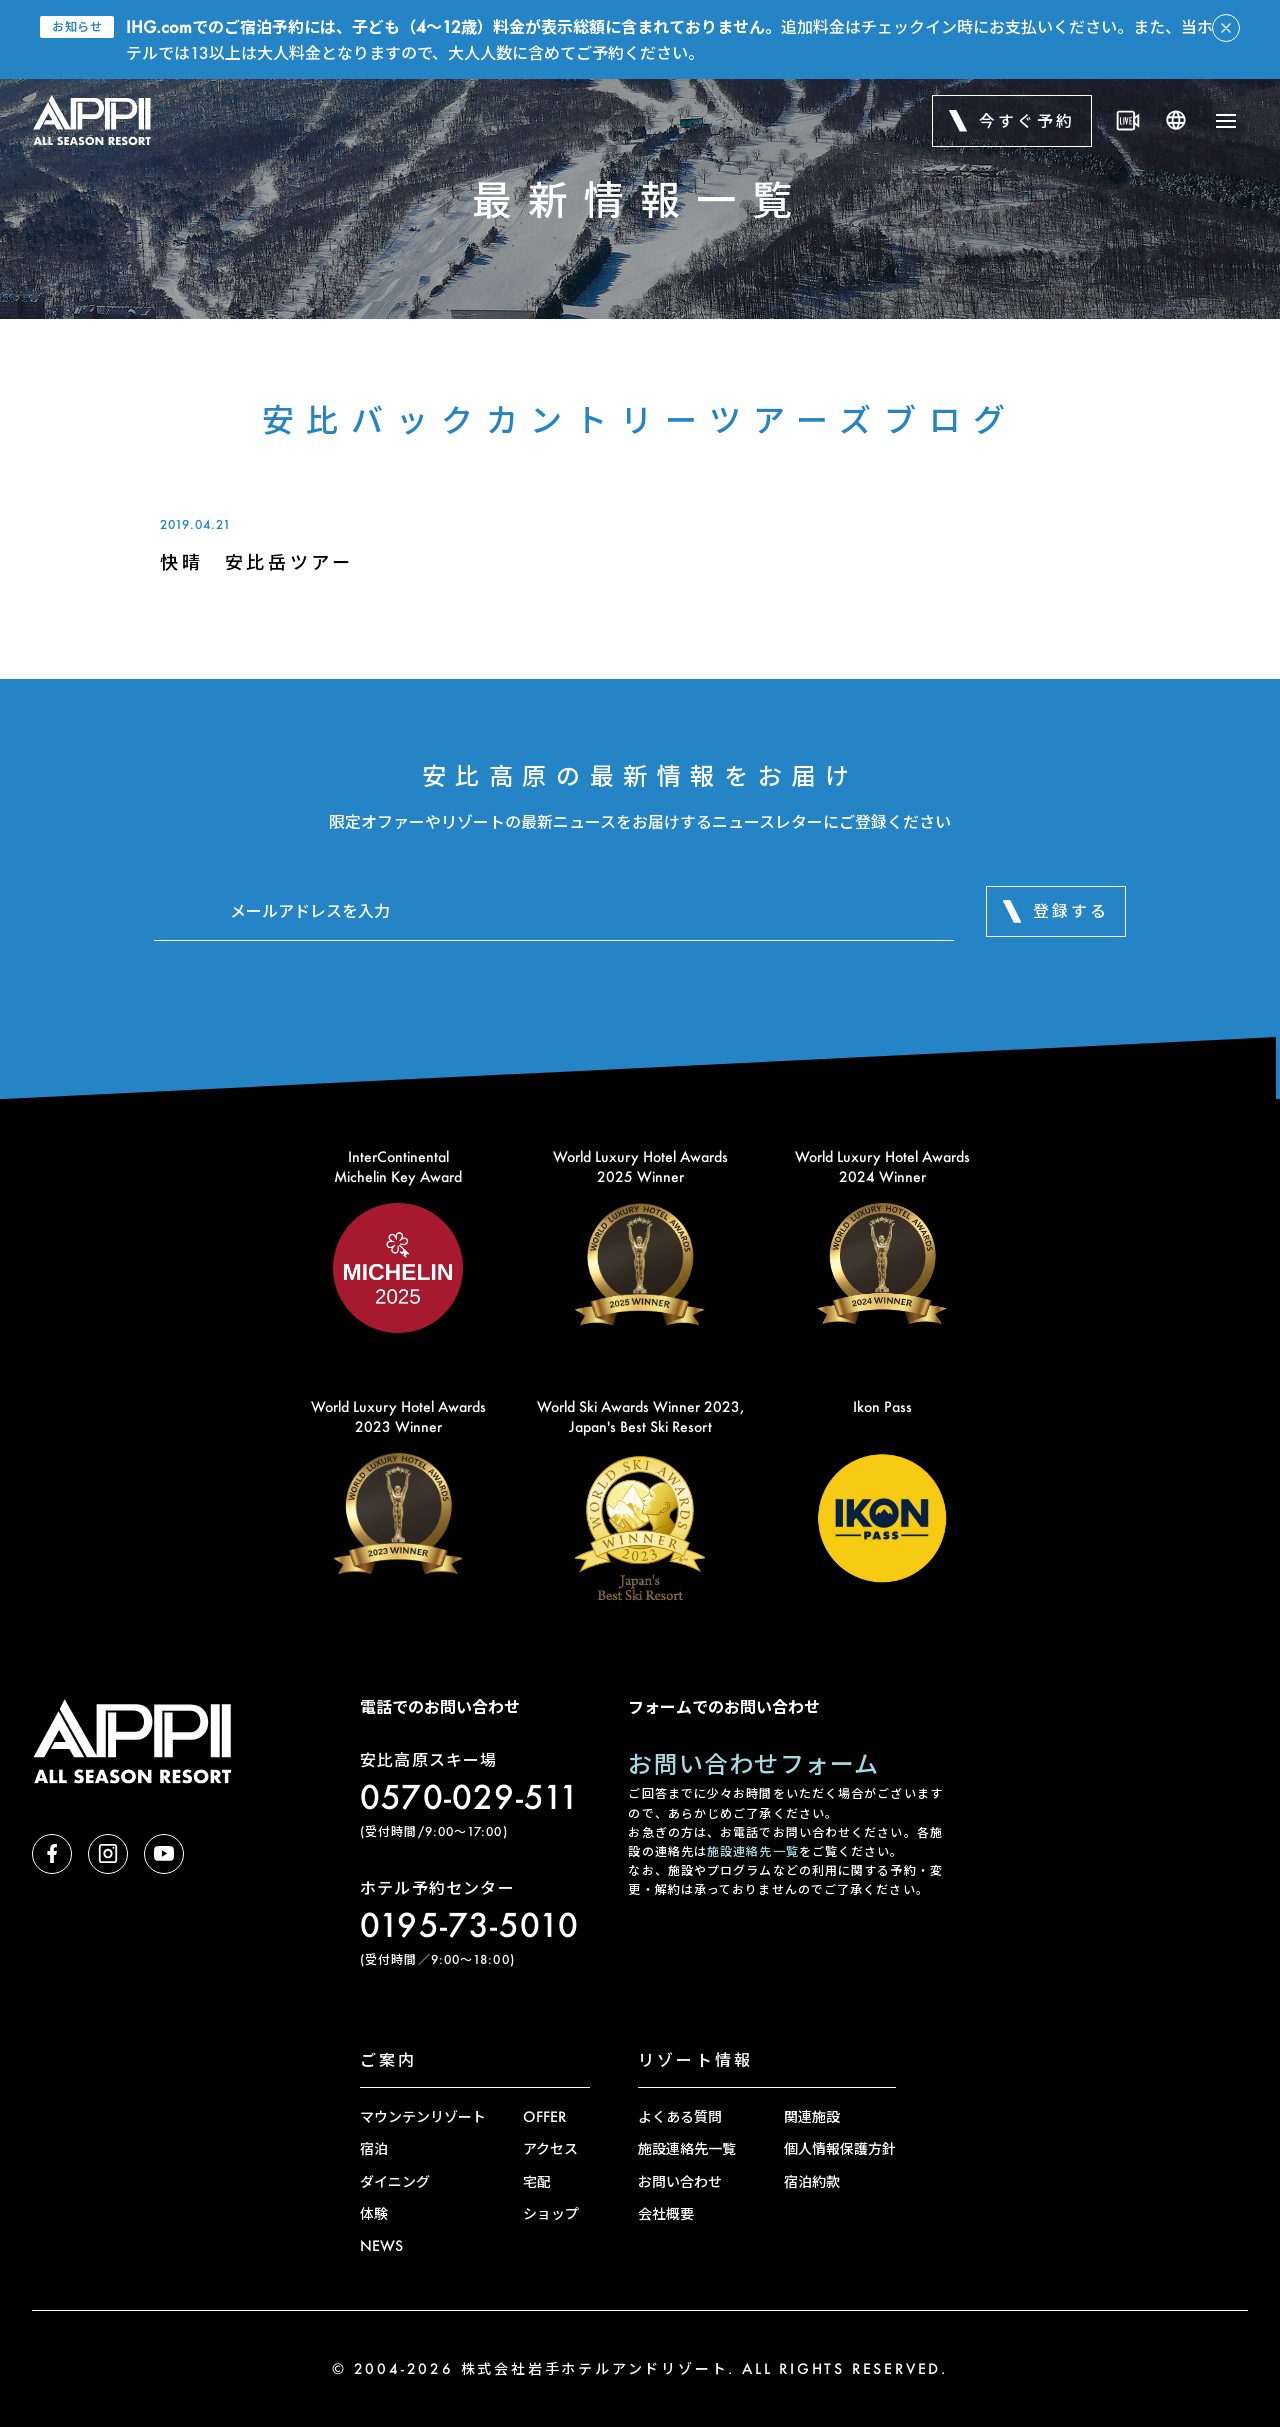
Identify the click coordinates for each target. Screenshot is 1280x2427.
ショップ (551, 2213)
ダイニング (395, 2181)
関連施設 (812, 2116)
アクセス (550, 2148)
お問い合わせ (680, 2181)
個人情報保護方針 (840, 2148)
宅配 (537, 2181)
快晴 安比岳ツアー (256, 562)
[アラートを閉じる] (1226, 28)
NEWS (381, 2245)
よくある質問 (680, 2116)
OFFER (544, 2116)
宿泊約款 (812, 2181)
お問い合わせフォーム (753, 1763)
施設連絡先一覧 (753, 1851)
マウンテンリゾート (423, 2116)
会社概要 (666, 2213)
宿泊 (374, 2148)
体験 (374, 2213)
